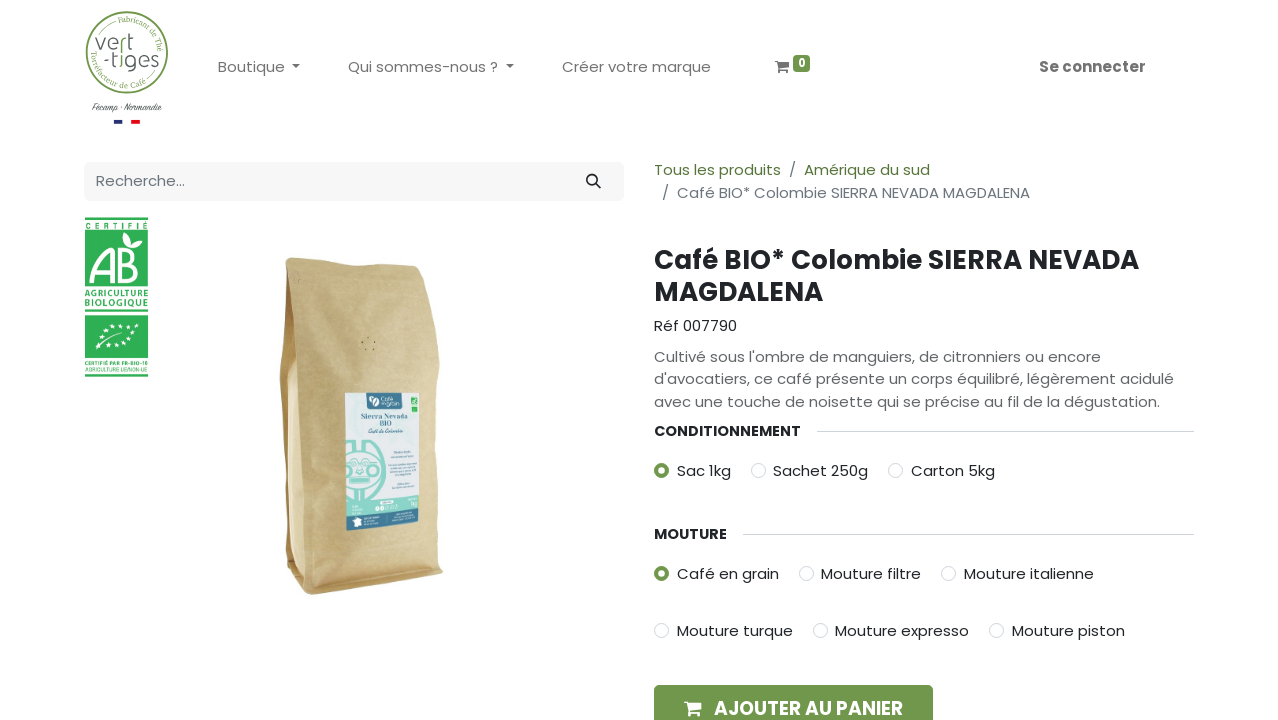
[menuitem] (636, 67)
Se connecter (1092, 66)
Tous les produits (717, 169)
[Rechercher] (594, 181)
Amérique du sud (867, 169)
